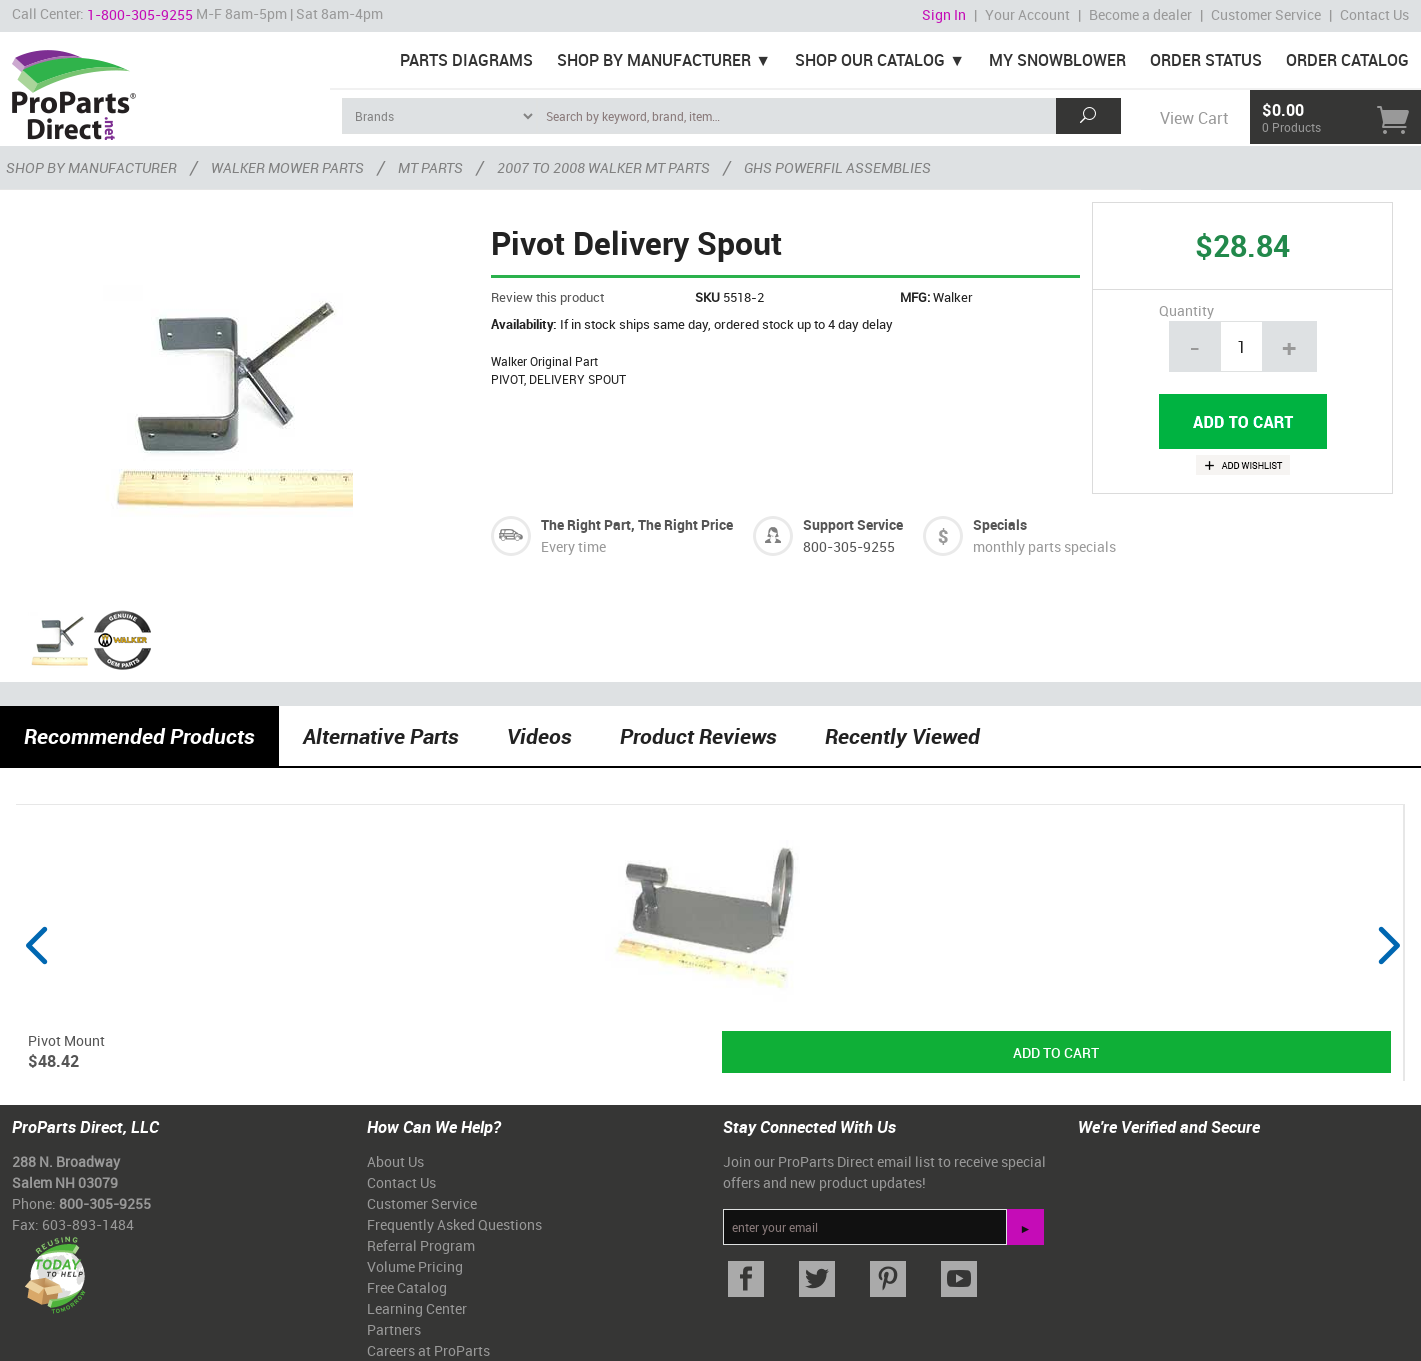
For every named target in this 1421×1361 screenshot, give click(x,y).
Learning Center (417, 1308)
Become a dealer (1140, 14)
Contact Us (1374, 14)
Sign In (944, 14)
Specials (1000, 524)
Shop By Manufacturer (654, 60)
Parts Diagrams (466, 60)
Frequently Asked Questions (454, 1224)
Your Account (1027, 14)
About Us (395, 1161)
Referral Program (421, 1245)
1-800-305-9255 (140, 14)
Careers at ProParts (428, 1350)
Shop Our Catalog (870, 60)
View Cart (1194, 118)
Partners (394, 1329)
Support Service (853, 524)
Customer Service (1266, 14)
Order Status (1206, 60)
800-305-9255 (849, 546)
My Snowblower (1057, 60)
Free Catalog (407, 1287)
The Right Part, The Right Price (637, 524)
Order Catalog (1347, 60)
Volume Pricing (415, 1266)
